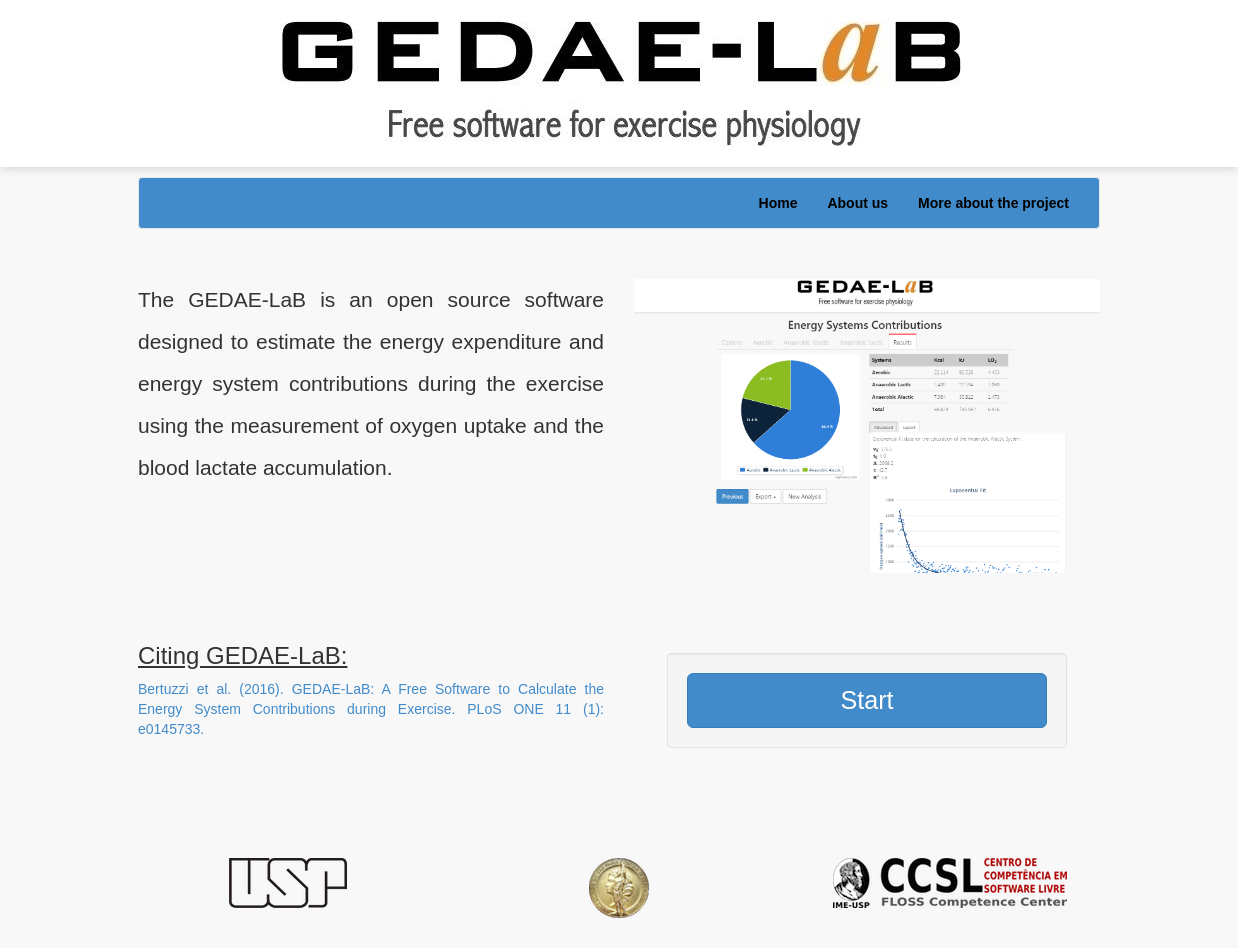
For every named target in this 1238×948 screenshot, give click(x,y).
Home (778, 203)
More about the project (993, 203)
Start (866, 700)
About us (857, 203)
